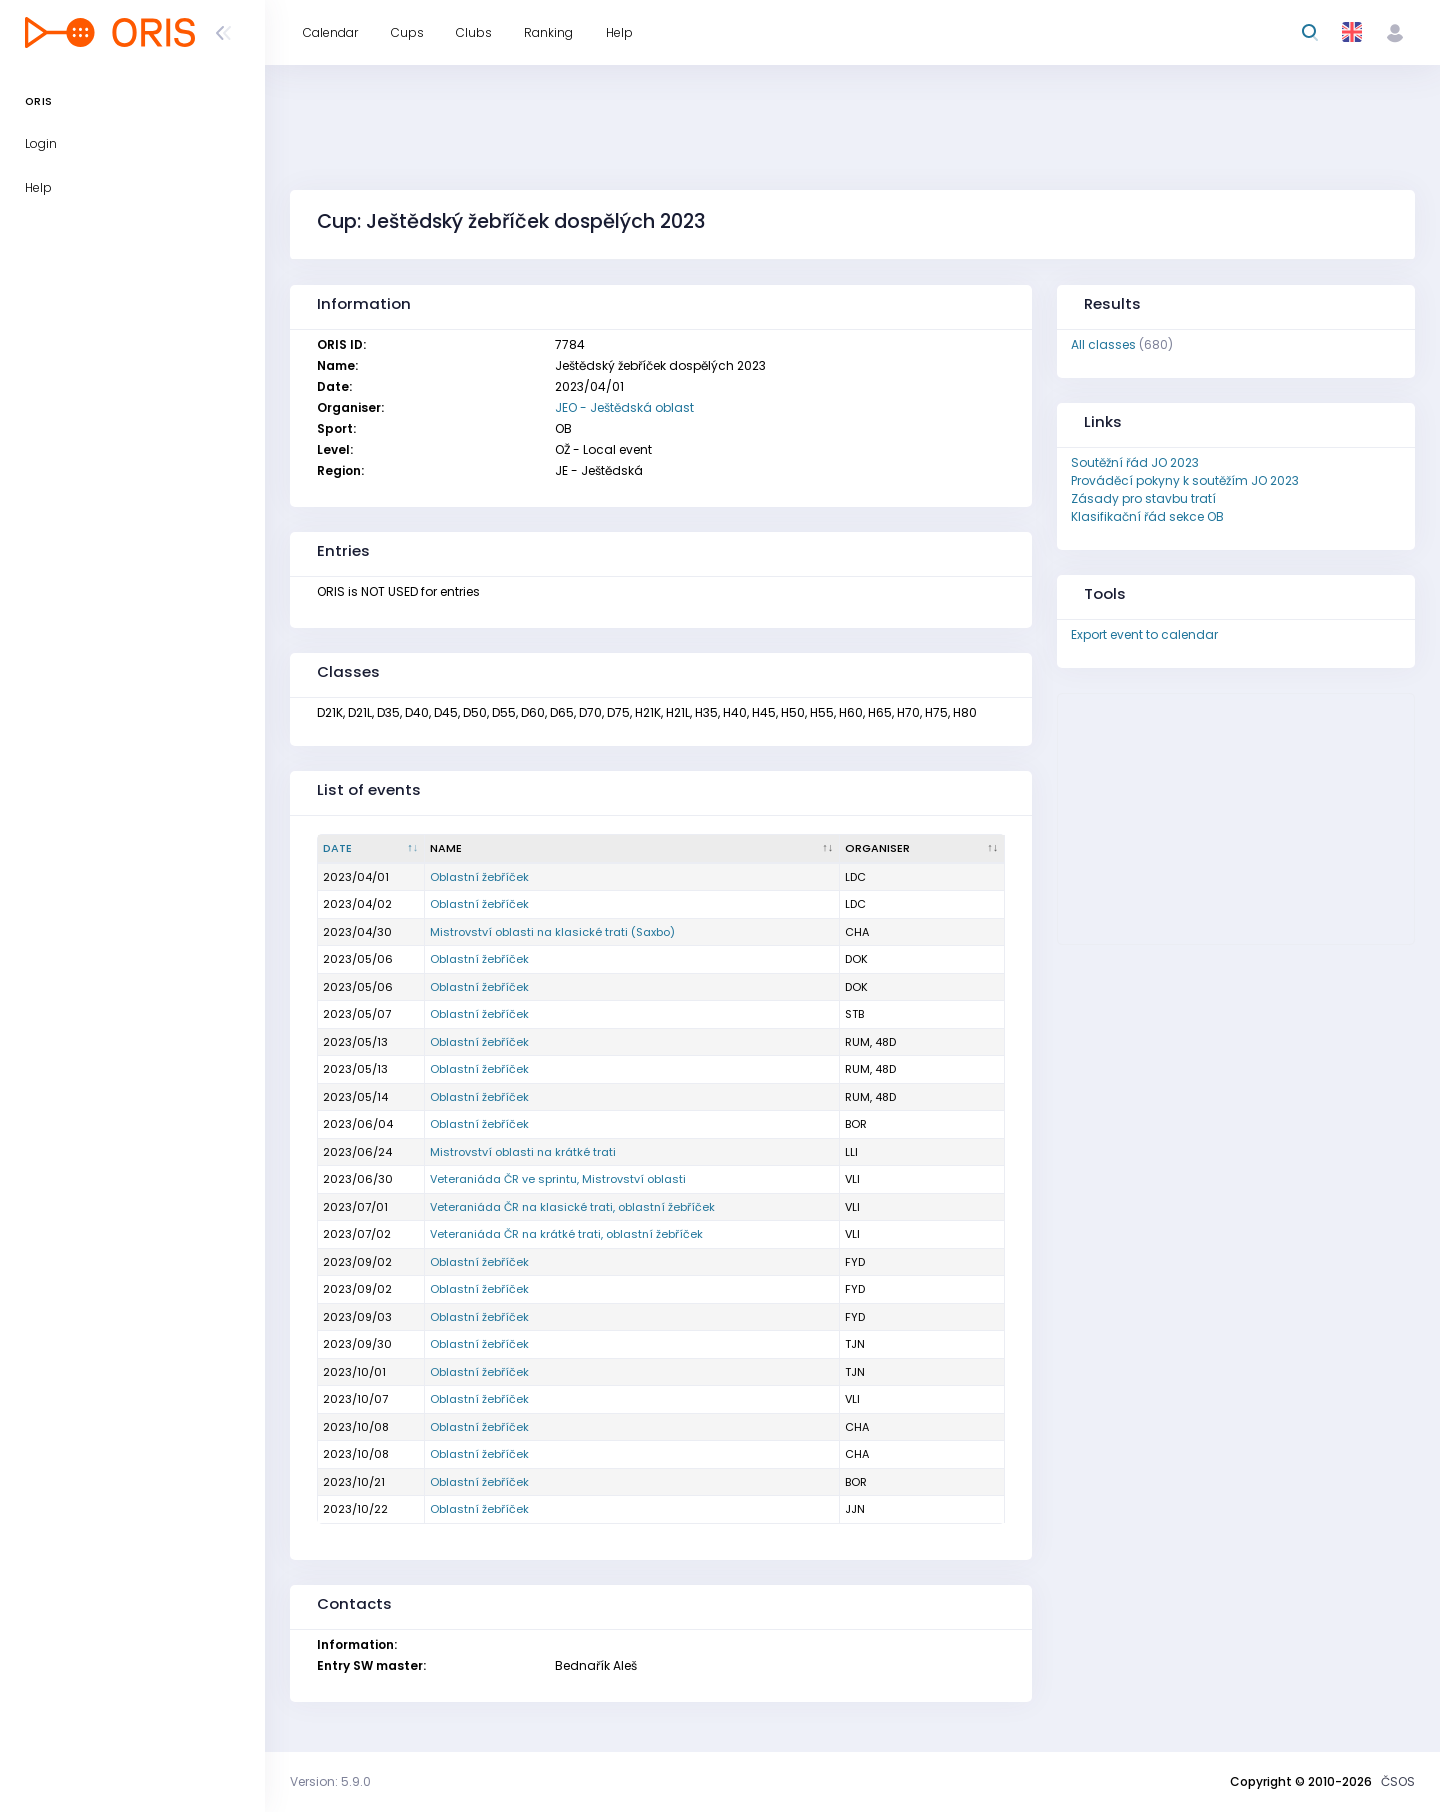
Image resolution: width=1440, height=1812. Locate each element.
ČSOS (1398, 1781)
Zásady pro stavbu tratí (1143, 498)
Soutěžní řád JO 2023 (1135, 462)
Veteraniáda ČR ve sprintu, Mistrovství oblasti (558, 1179)
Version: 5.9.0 (330, 1781)
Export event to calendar (1144, 634)
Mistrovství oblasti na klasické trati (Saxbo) (552, 932)
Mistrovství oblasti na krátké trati (523, 1152)
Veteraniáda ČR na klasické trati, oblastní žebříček (572, 1207)
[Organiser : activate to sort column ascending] (922, 849)
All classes (1103, 344)
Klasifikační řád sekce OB (1147, 516)
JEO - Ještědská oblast (624, 407)
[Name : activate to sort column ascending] (632, 849)
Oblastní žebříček (479, 877)
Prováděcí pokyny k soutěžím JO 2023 (1185, 480)
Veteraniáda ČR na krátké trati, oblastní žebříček (566, 1234)
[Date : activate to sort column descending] (371, 849)
